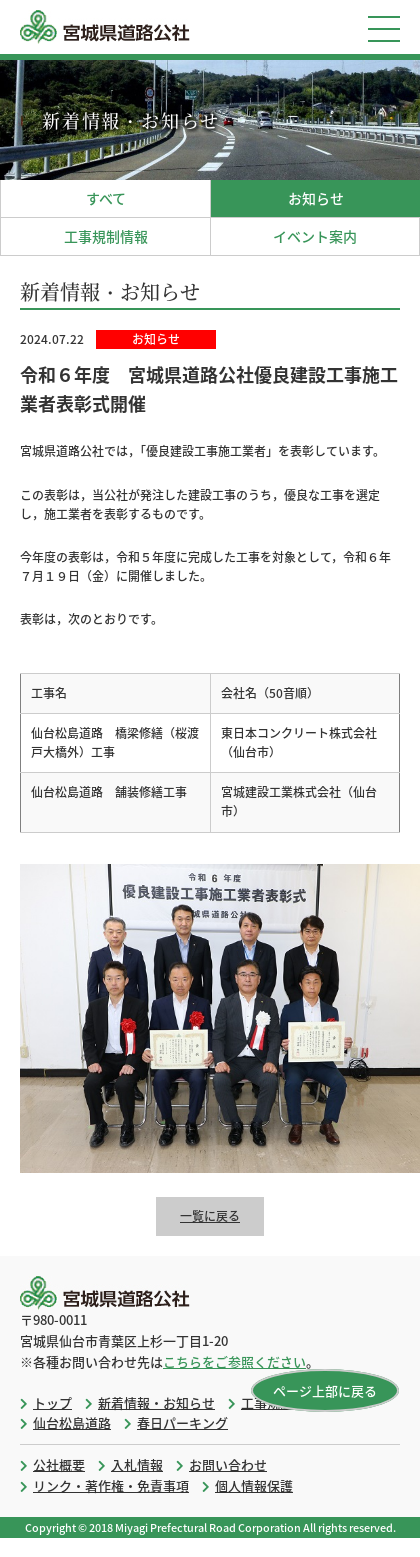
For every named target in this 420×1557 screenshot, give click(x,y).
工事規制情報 (106, 236)
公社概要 (59, 1464)
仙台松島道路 (72, 1422)
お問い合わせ (228, 1464)
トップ (52, 1402)
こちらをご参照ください (234, 1361)
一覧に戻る (210, 1216)
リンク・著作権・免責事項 (111, 1485)
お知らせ (316, 198)
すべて (106, 198)
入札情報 (137, 1464)
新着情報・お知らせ (156, 1402)
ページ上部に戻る (325, 1390)
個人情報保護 (254, 1485)
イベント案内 (315, 236)
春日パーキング (182, 1422)
